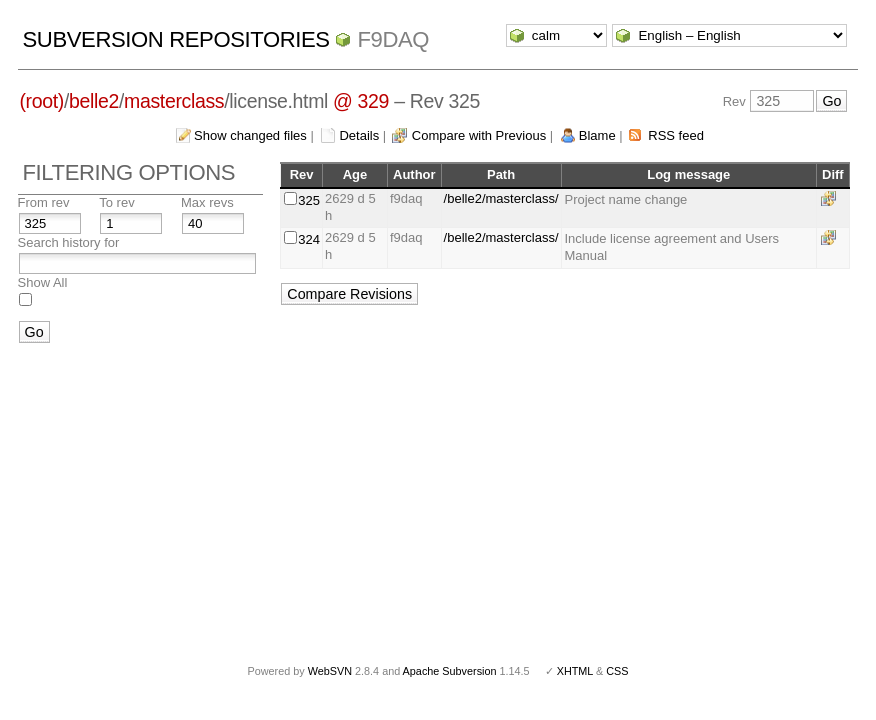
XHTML (575, 671)
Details (359, 135)
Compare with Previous (479, 135)
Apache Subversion (450, 671)
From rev (44, 202)
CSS (617, 671)
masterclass (174, 101)
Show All (43, 282)
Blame (597, 135)
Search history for (69, 242)
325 (309, 200)
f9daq (393, 39)
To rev (116, 202)
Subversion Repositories (176, 39)
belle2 (94, 101)
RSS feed (676, 135)
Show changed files (250, 135)
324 (309, 239)
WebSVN (330, 671)
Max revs (207, 202)
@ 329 (361, 101)
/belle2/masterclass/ (501, 198)
